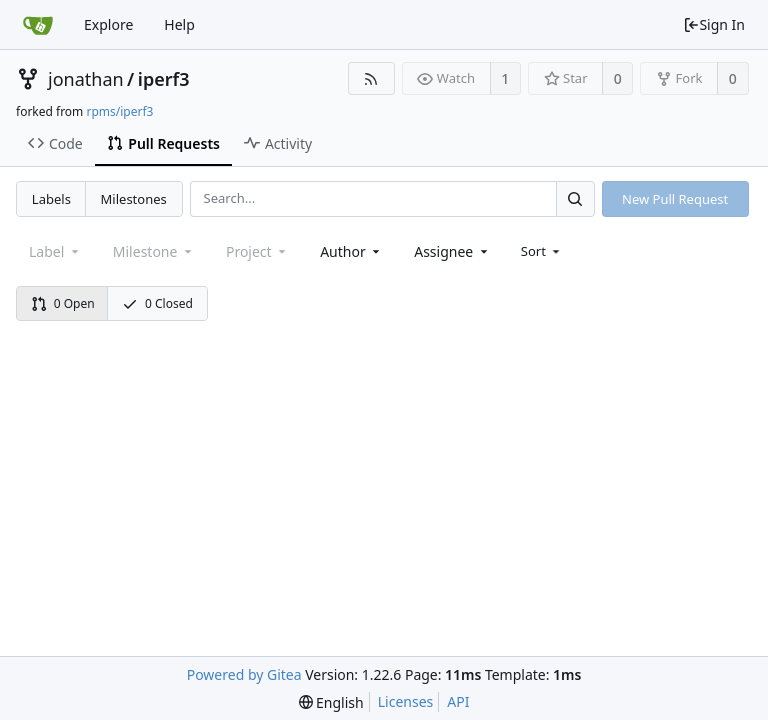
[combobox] (351, 251)
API (458, 701)
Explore (108, 24)
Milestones (134, 199)
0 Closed (157, 303)
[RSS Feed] (371, 78)
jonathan (86, 79)
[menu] (542, 251)
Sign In (714, 24)
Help (179, 24)
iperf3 (164, 79)
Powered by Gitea (244, 674)
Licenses (406, 701)
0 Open (63, 303)
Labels (51, 199)
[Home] (38, 25)
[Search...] (575, 198)
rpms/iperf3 (119, 111)
